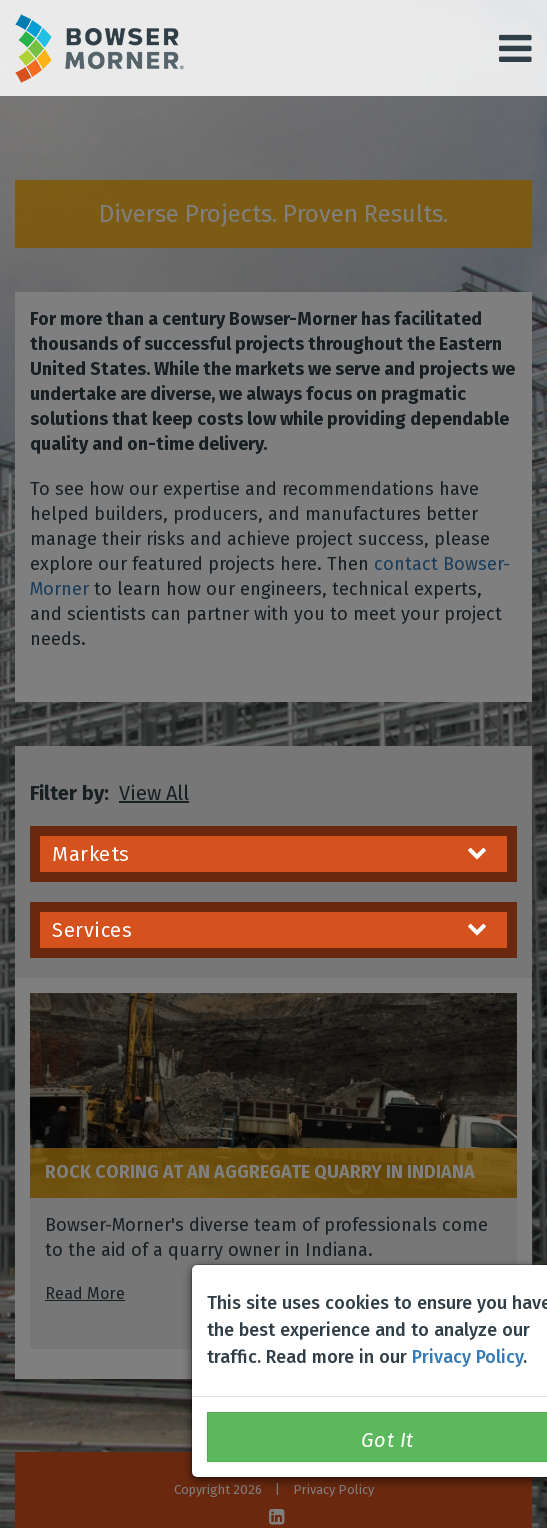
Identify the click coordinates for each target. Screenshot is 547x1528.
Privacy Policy (467, 1357)
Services (269, 930)
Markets (269, 854)
